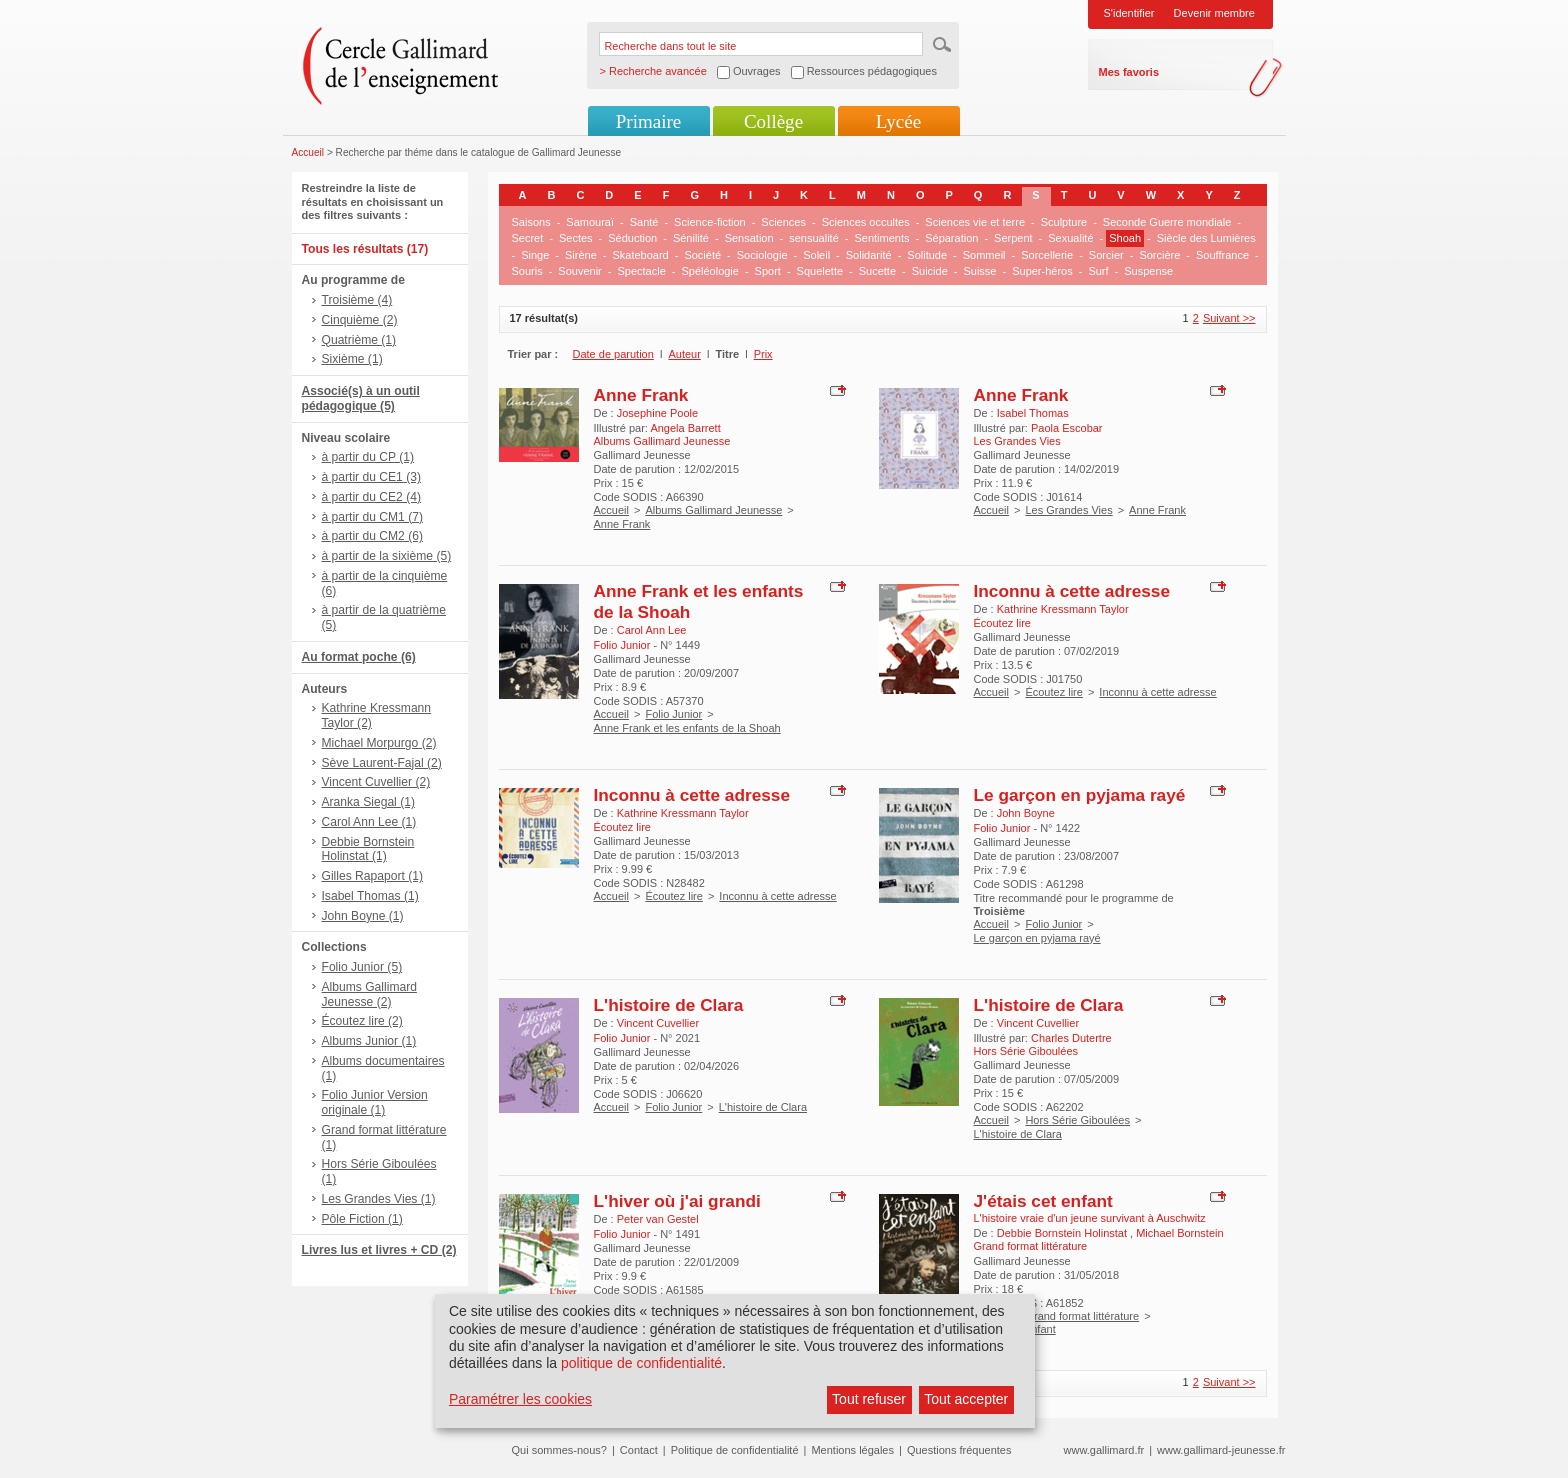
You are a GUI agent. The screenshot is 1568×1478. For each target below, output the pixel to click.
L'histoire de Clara (669, 1005)
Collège (773, 121)
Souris (527, 271)
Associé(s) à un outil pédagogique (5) (361, 398)
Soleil (816, 255)
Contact (639, 1450)
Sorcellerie (1047, 255)
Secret (528, 238)
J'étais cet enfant (1043, 1201)
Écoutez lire (1053, 692)
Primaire (648, 121)
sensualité (814, 238)
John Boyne (1026, 813)
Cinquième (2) (360, 320)
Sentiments (881, 238)
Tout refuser (869, 1399)
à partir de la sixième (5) (387, 556)
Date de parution (613, 354)
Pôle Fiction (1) (362, 1219)
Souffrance (1222, 255)
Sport (768, 271)
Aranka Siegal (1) (368, 802)
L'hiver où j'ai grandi (677, 1201)
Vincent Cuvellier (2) (376, 782)
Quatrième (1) (359, 340)
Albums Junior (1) (369, 1041)
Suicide (930, 271)
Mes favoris (1129, 72)
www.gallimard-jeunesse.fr (1221, 1450)
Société (702, 255)
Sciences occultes (866, 222)
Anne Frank (641, 395)
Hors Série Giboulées (1077, 1120)
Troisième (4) (357, 300)
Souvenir (579, 271)
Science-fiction (710, 222)
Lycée (898, 121)
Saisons (531, 222)
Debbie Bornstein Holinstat (1063, 1233)
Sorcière (1159, 255)
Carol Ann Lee (652, 630)
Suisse (979, 271)
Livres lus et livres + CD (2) (379, 1250)
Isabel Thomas (1033, 413)
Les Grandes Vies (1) (379, 1199)
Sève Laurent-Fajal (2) (382, 763)
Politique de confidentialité (735, 1450)
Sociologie (762, 255)
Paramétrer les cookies (520, 1399)
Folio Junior (673, 714)
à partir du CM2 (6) (373, 536)
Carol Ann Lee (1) (369, 822)
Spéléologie (710, 271)
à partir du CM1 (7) (373, 517)
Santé (644, 222)
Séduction (632, 238)
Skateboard (640, 255)
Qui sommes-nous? (559, 1450)
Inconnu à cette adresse (1072, 591)
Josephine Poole (657, 413)
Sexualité (1070, 238)
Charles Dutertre (1071, 1038)
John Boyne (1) (363, 916)
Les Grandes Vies (1068, 510)
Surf (1098, 271)
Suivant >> (1229, 318)
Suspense (1148, 271)
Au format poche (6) (359, 657)
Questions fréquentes (959, 1450)
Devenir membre (1214, 13)
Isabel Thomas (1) (370, 896)
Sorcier (1106, 255)
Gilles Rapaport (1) (373, 876)
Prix (763, 354)
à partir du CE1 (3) (371, 477)
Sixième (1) (352, 359)
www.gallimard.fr (1104, 1450)
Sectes (576, 238)
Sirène (581, 255)
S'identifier (1129, 13)
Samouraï (590, 222)
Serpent (1013, 238)
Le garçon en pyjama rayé (1080, 795)
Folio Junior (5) (362, 967)
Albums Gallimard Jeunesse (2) (369, 994)
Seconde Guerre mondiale (1167, 222)
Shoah (1125, 238)
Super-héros (1042, 271)
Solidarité (869, 255)
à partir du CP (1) (368, 457)
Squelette (820, 271)
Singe (535, 255)
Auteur (684, 354)
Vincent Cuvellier (658, 1023)
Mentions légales (852, 1450)
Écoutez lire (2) (362, 1021)
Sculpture (1064, 222)
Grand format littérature (1082, 1316)
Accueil (308, 152)
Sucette (877, 271)
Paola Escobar (1067, 428)
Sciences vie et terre (975, 222)
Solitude (927, 255)
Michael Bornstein (1179, 1233)
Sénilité (691, 238)
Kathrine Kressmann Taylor (1063, 609)
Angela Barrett (685, 428)
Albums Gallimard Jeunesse (713, 510)
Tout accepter (966, 1399)
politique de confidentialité (641, 1363)
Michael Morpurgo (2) (379, 743)
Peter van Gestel (658, 1219)
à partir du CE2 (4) (371, 497)
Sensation (749, 238)
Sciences (783, 222)
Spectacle (641, 271)
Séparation (951, 238)
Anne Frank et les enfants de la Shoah (687, 728)
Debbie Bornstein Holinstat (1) (368, 849)
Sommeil (984, 255)
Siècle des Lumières (1206, 238)
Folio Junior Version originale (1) (375, 1102)
